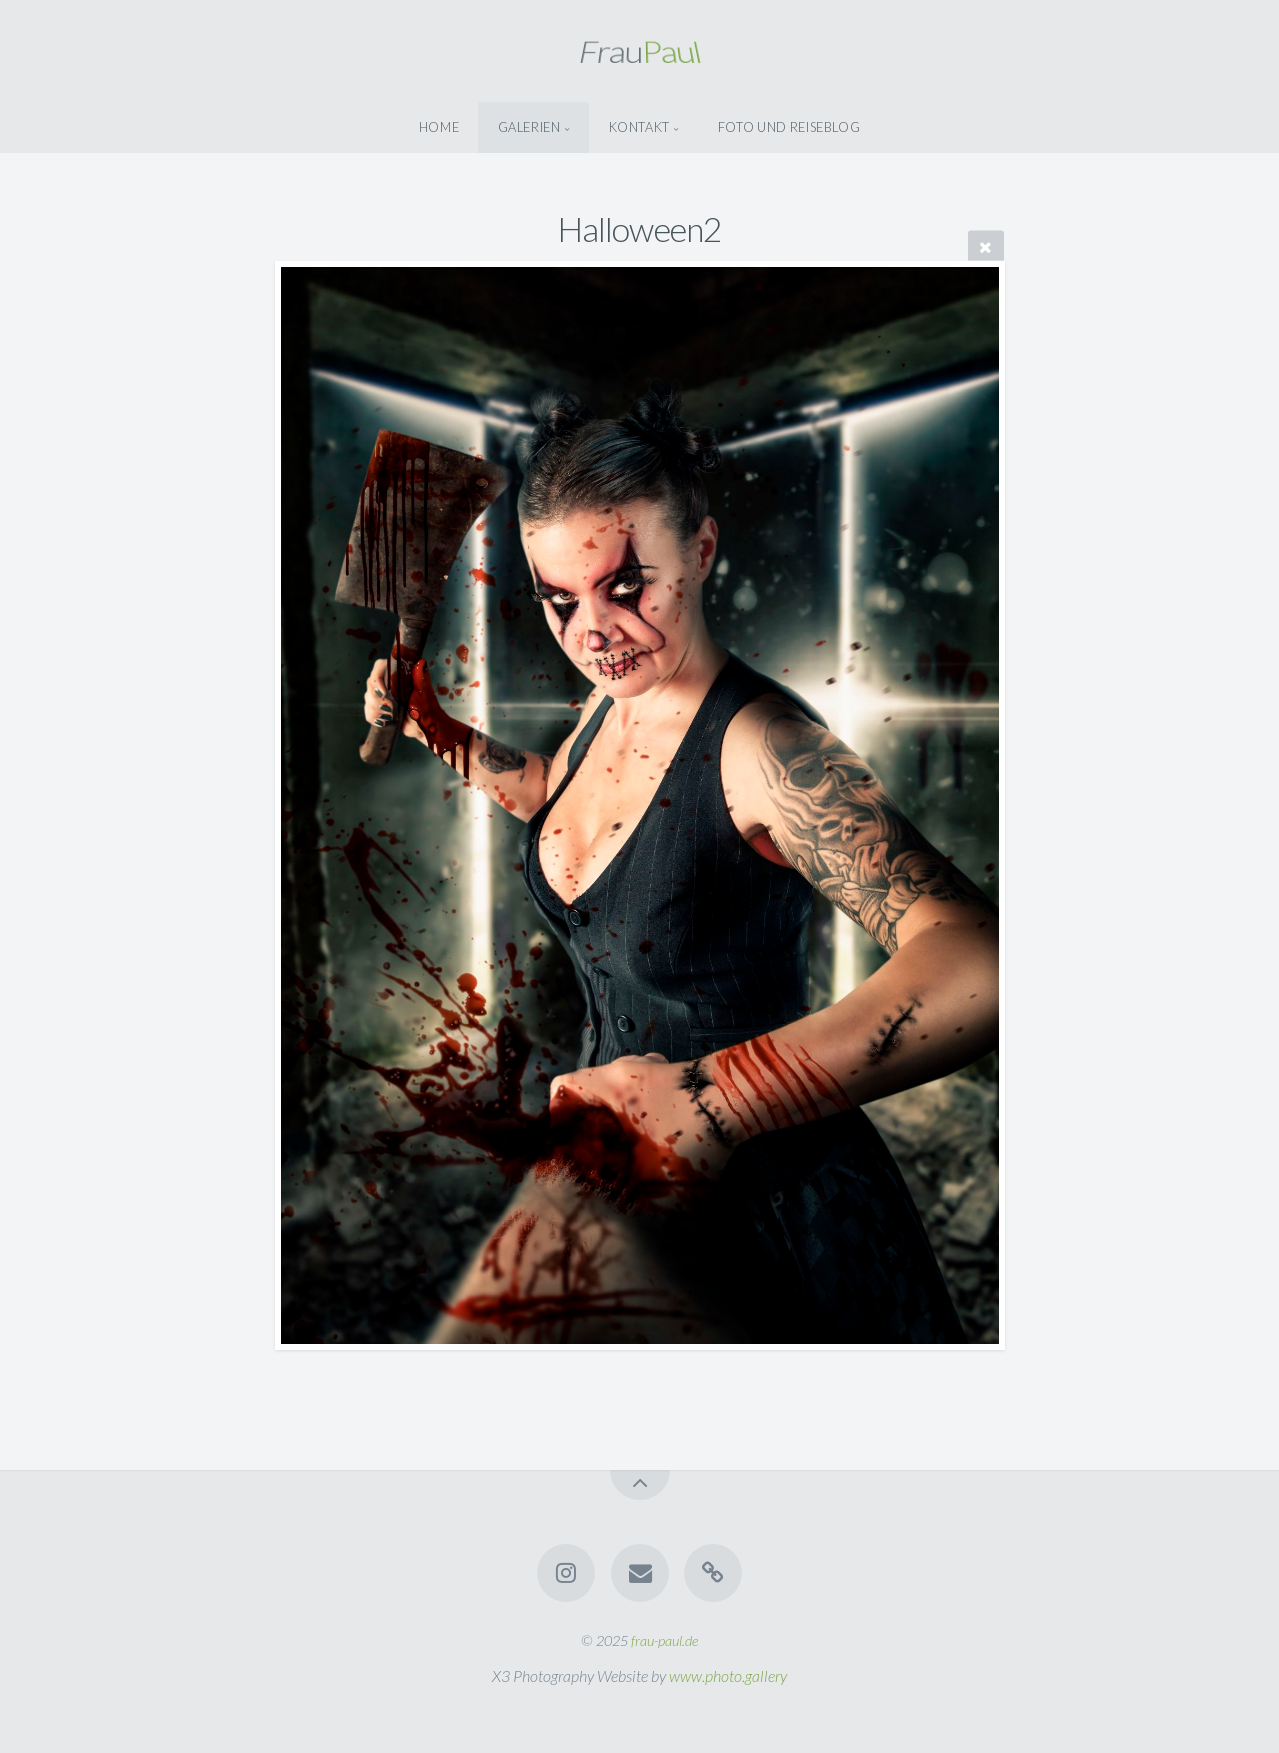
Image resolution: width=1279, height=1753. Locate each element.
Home (439, 127)
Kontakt (639, 127)
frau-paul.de (664, 1640)
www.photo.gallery (728, 1675)
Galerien (529, 127)
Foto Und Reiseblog (789, 127)
